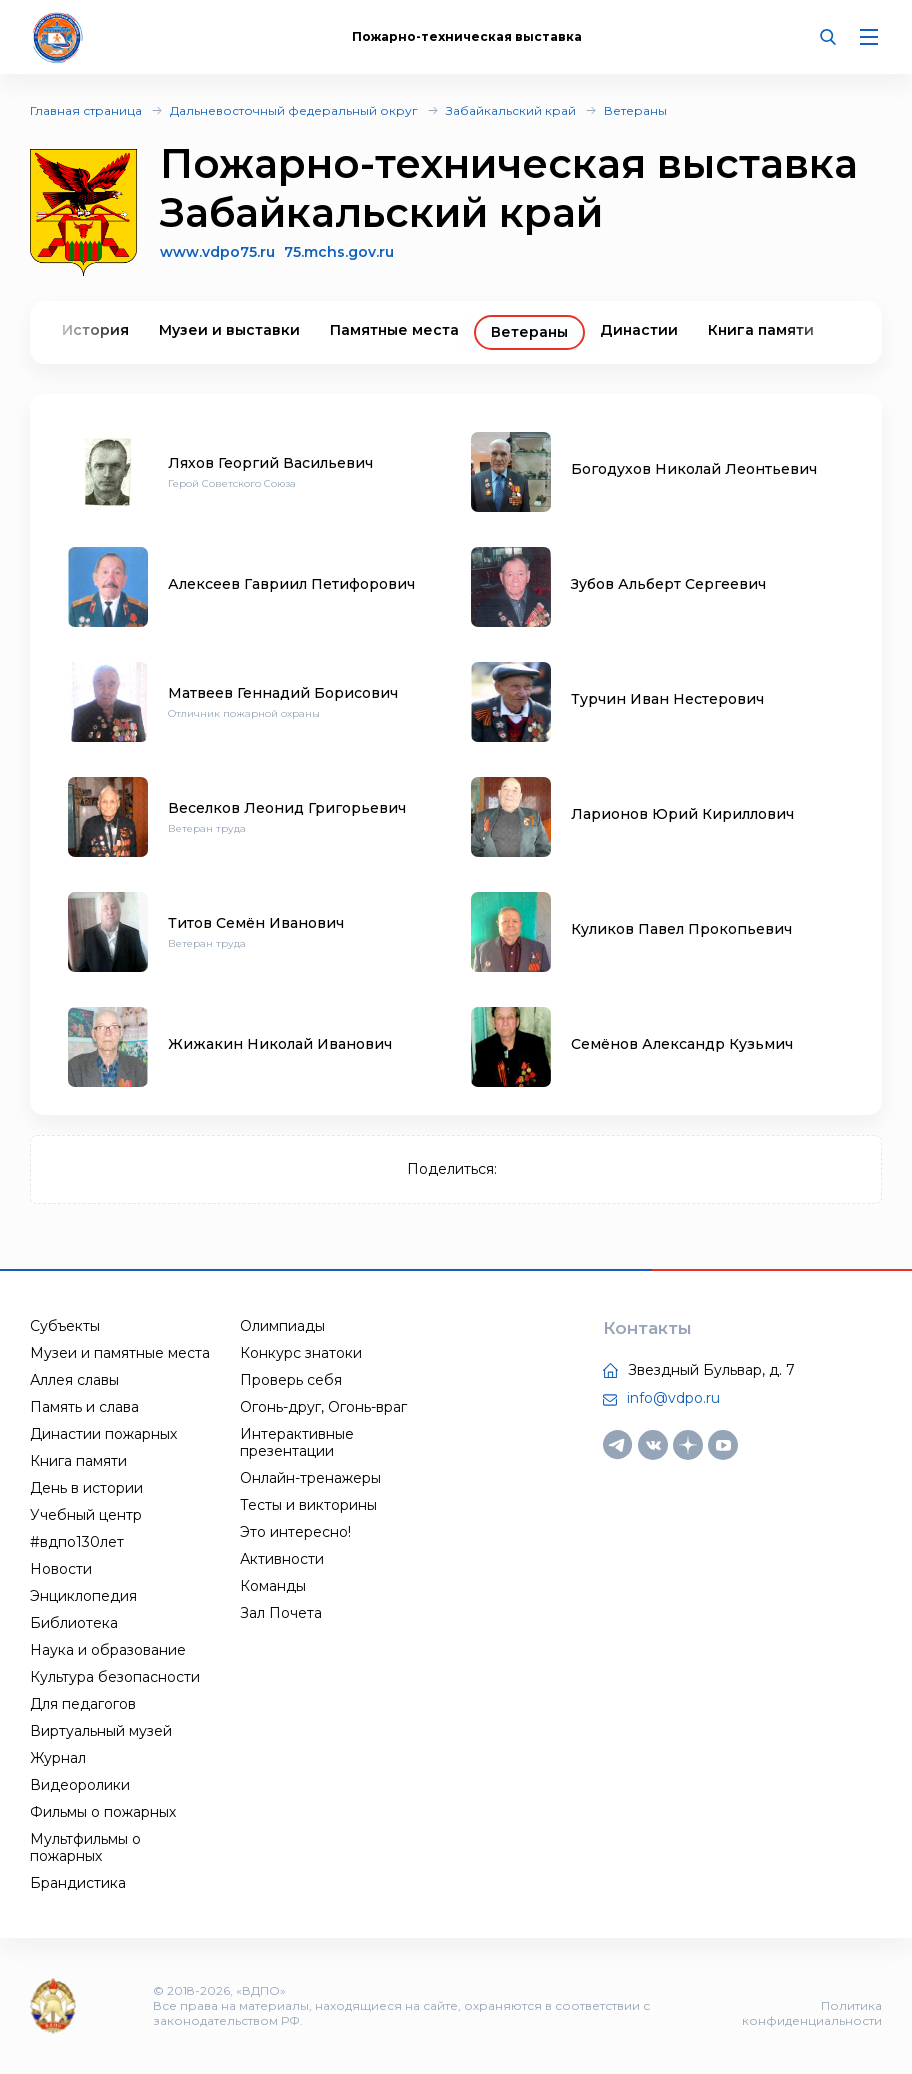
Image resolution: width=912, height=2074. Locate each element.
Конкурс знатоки (301, 1353)
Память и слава (84, 1407)
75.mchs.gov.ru (339, 252)
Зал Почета (281, 1613)
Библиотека (74, 1623)
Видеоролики (80, 1785)
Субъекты (65, 1326)
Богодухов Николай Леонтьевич (694, 469)
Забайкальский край (511, 110)
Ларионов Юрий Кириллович (682, 814)
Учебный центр (86, 1515)
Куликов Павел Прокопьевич (681, 929)
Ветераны (635, 110)
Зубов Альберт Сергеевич (668, 584)
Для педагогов (83, 1704)
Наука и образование (108, 1650)
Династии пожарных (103, 1434)
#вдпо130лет (77, 1542)
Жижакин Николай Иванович (280, 1044)
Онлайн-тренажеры (310, 1478)
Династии (639, 330)
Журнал (58, 1758)
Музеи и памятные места (120, 1353)
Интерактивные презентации (297, 1442)
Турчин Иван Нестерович (667, 699)
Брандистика (78, 1883)
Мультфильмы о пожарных (85, 1847)
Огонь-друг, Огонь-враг (323, 1407)
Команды (273, 1586)
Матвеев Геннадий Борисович (283, 693)
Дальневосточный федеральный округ (294, 110)
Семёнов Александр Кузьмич (682, 1044)
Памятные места (394, 330)
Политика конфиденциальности (812, 2013)
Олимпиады (282, 1326)
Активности (282, 1559)
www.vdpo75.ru (217, 252)
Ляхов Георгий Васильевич (270, 463)
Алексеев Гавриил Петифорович (291, 584)
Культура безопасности (115, 1677)
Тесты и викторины (308, 1505)
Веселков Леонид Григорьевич (287, 808)
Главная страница (86, 110)
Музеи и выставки (229, 330)
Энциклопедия (83, 1596)
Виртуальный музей (101, 1731)
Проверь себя (291, 1380)
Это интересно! (295, 1532)
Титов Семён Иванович (256, 923)
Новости (61, 1569)
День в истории (86, 1488)
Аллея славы (74, 1380)
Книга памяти (761, 330)
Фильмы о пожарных (103, 1812)
